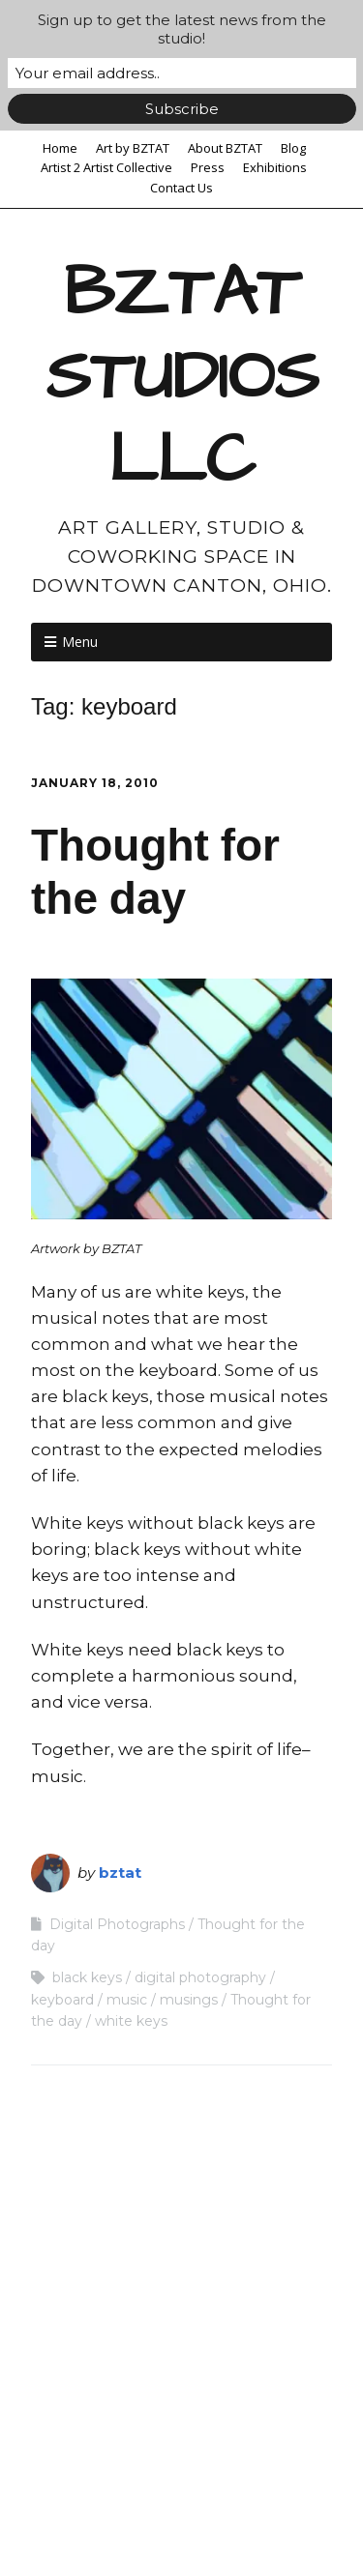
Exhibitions (275, 167)
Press (208, 167)
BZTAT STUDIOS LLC (181, 377)
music (126, 1999)
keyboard (62, 1999)
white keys (131, 2021)
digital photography (200, 1977)
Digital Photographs (117, 1924)
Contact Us (181, 187)
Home (60, 148)
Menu (80, 641)
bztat (120, 1872)
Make (127, 2505)
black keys (87, 1977)
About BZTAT (225, 148)
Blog (293, 148)
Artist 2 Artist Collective (106, 167)
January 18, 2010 (95, 783)
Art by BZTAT (132, 148)
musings (189, 1999)
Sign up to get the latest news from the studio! (182, 29)
